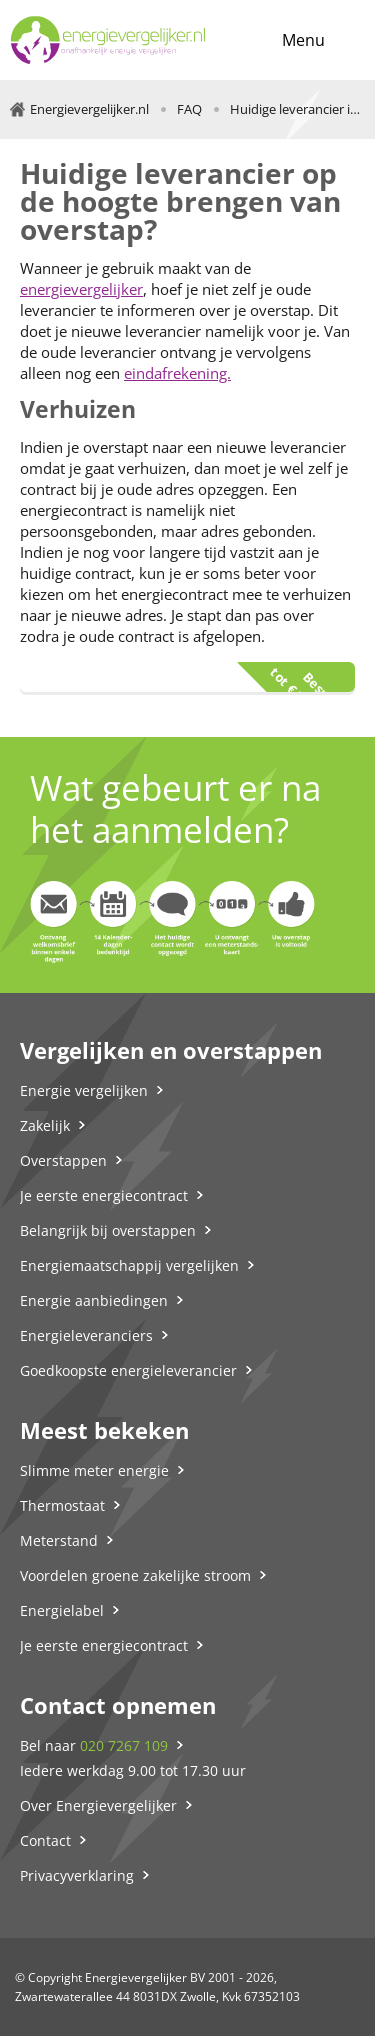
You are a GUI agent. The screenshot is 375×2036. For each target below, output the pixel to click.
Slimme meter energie (94, 1470)
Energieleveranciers (86, 1335)
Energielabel (62, 1610)
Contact (45, 1840)
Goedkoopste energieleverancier (128, 1370)
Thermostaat (62, 1505)
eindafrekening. (177, 373)
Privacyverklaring (77, 1875)
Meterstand (59, 1540)
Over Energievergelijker (98, 1805)
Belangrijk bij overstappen (108, 1230)
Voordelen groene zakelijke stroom (135, 1575)
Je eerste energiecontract (104, 1195)
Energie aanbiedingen (94, 1300)
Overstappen (63, 1160)
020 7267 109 (124, 1745)
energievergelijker (81, 289)
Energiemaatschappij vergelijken (129, 1265)
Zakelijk (45, 1125)
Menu (303, 40)
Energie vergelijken (84, 1090)
